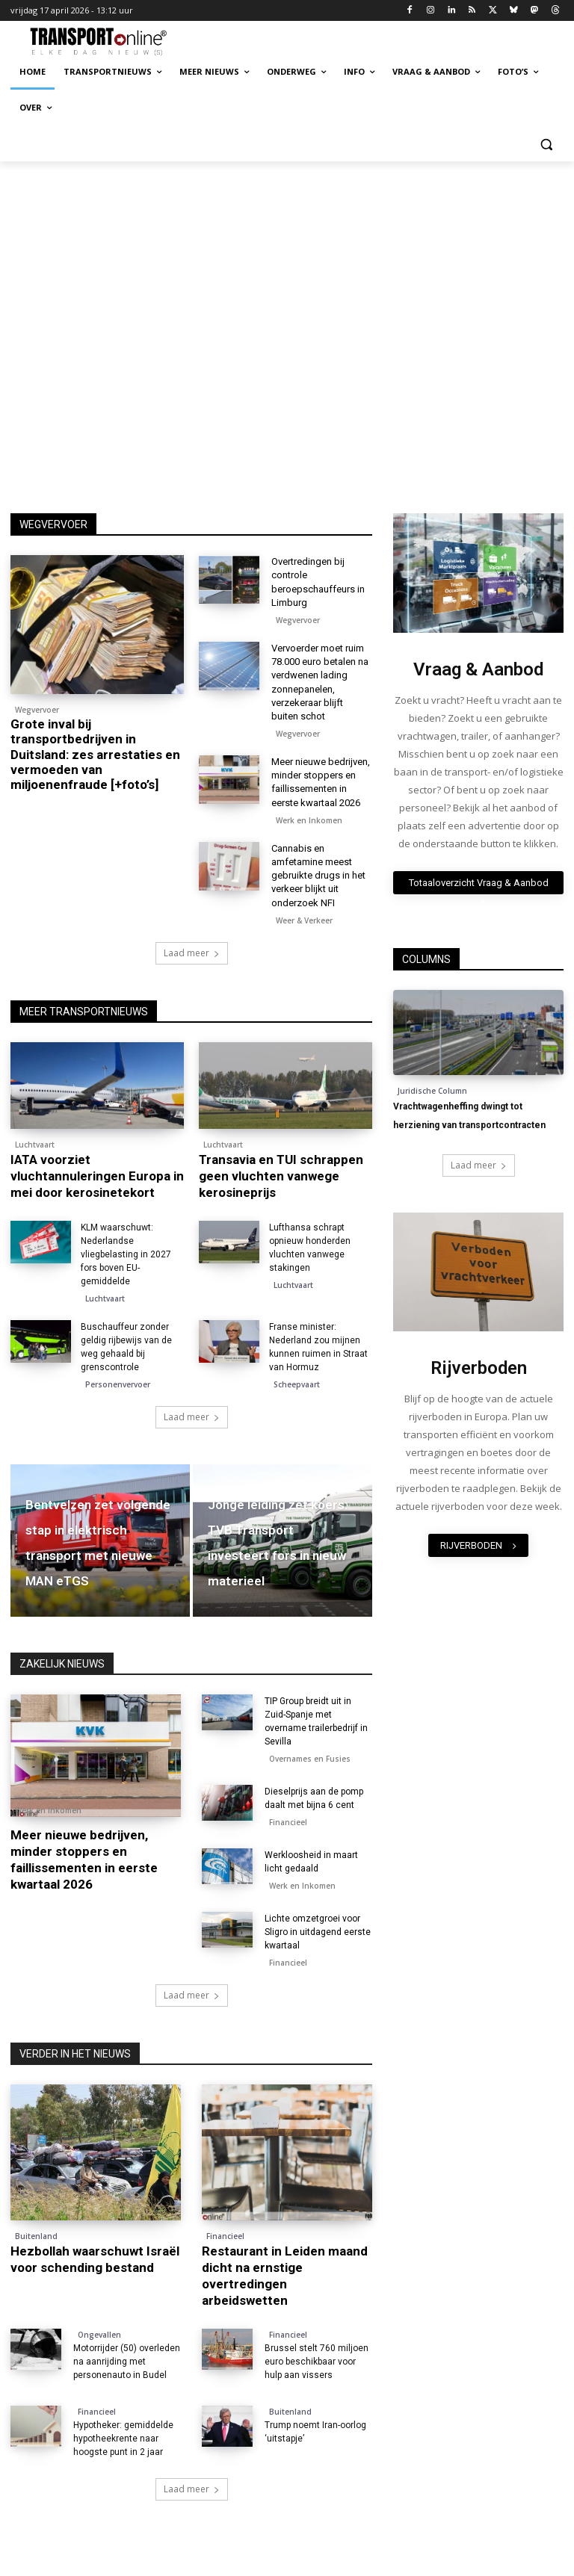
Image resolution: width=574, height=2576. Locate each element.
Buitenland (36, 2236)
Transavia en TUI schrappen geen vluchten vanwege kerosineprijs (281, 1176)
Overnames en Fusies (310, 1758)
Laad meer (192, 953)
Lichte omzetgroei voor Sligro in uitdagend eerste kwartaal (318, 1932)
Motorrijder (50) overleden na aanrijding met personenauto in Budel (126, 2361)
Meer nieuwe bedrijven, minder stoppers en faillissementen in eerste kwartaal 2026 (84, 1859)
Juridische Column (432, 1091)
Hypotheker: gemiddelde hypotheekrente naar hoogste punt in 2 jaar (123, 2438)
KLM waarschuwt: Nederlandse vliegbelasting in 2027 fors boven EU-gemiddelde (126, 1254)
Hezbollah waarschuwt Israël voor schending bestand (94, 2259)
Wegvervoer (37, 710)
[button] (546, 143)
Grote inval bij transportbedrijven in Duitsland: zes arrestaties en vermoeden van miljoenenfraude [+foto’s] (95, 754)
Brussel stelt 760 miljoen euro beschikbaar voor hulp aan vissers (316, 2361)
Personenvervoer (117, 1384)
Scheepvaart (297, 1384)
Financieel (288, 1822)
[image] (478, 573)
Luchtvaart (35, 1144)
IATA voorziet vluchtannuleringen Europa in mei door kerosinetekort (97, 1176)
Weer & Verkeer (304, 920)
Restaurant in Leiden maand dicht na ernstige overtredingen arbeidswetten (285, 2276)
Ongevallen (99, 2334)
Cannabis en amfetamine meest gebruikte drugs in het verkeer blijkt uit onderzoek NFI (318, 875)
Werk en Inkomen (309, 820)
